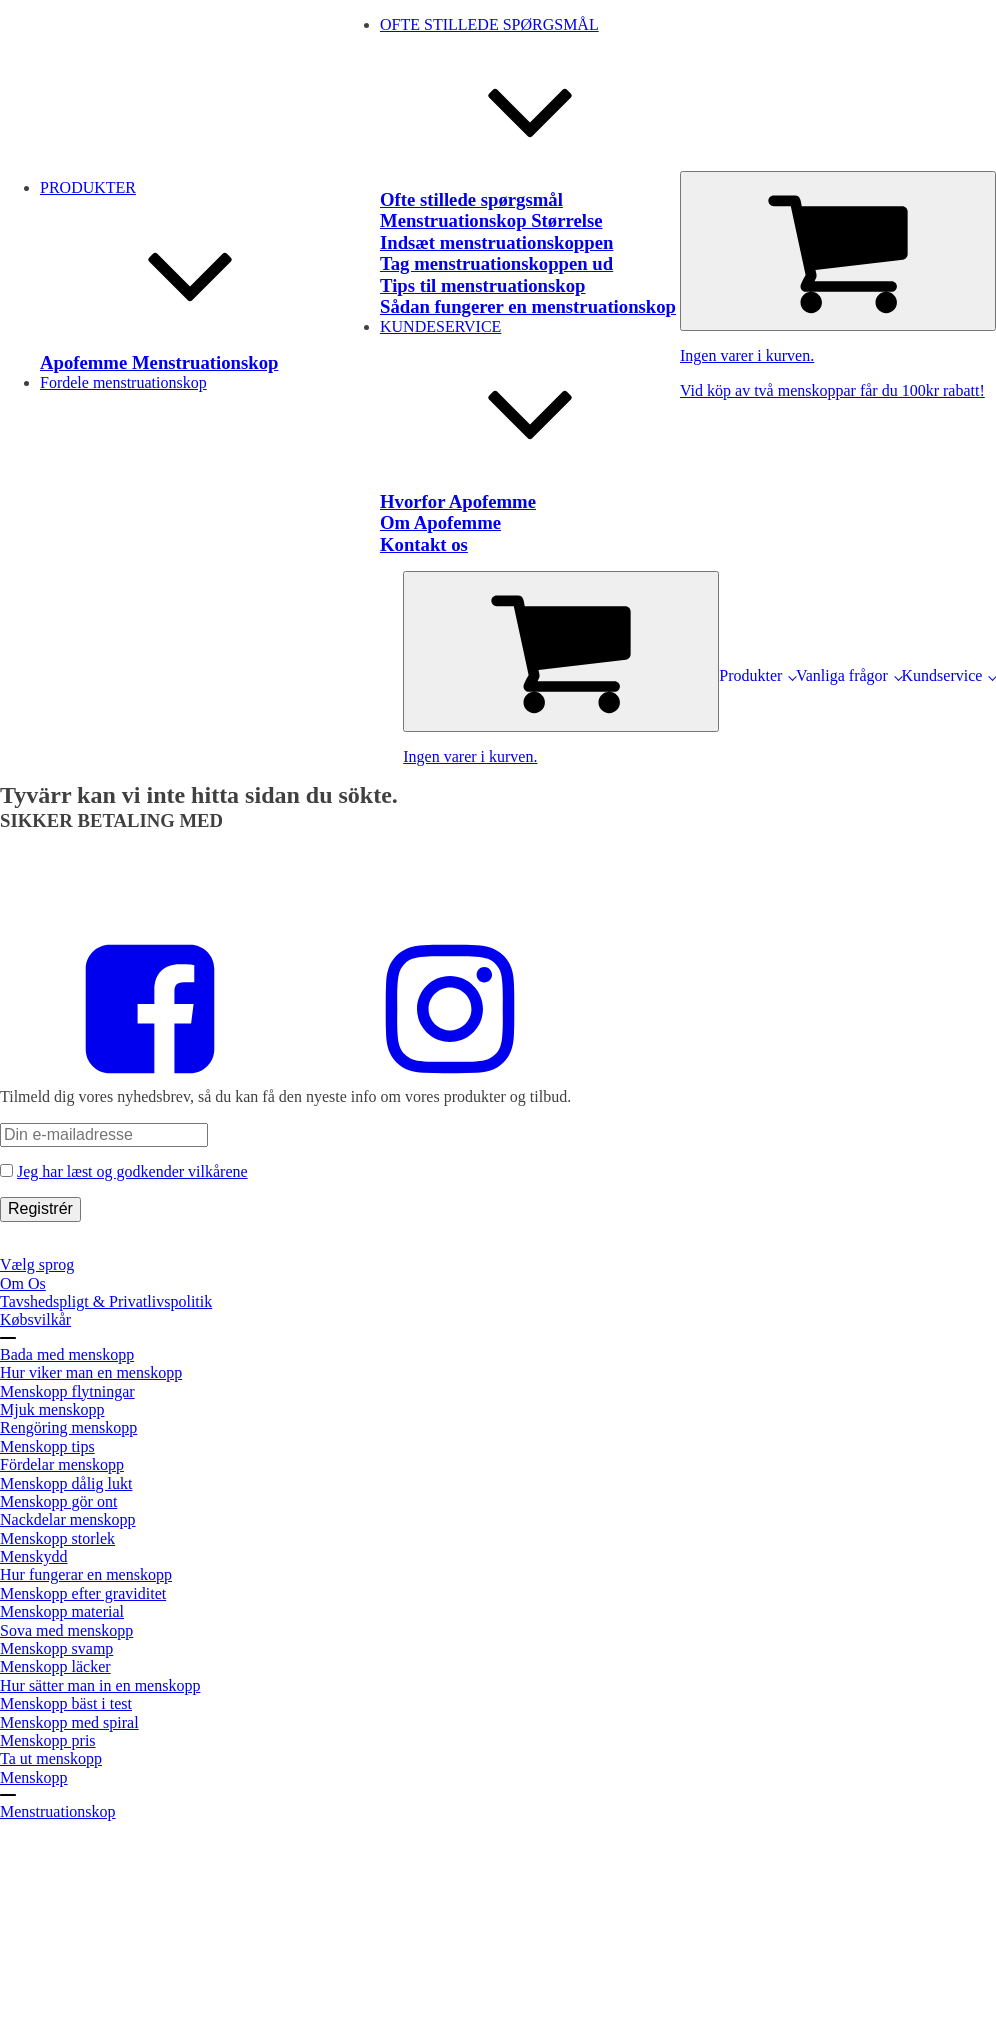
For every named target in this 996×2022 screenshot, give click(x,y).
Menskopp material (62, 1611)
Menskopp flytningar (67, 1391)
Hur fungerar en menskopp (86, 1574)
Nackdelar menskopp (68, 1519)
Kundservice (942, 675)
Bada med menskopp (67, 1354)
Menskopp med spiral (69, 1722)
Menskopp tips (47, 1446)
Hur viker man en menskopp (91, 1372)
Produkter (750, 675)
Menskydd (34, 1556)
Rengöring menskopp (68, 1427)
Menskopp (34, 1777)
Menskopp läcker (55, 1666)
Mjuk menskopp (52, 1409)
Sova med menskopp (66, 1630)
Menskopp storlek (57, 1538)
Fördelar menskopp (62, 1464)
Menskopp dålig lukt (66, 1483)
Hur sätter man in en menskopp (100, 1685)
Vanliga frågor (842, 675)
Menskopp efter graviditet (83, 1593)
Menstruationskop (58, 1811)
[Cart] (838, 251)
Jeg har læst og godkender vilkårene (132, 1171)
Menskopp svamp (56, 1648)
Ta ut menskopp (51, 1758)
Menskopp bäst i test (66, 1703)
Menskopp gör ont (58, 1501)
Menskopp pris (48, 1740)
